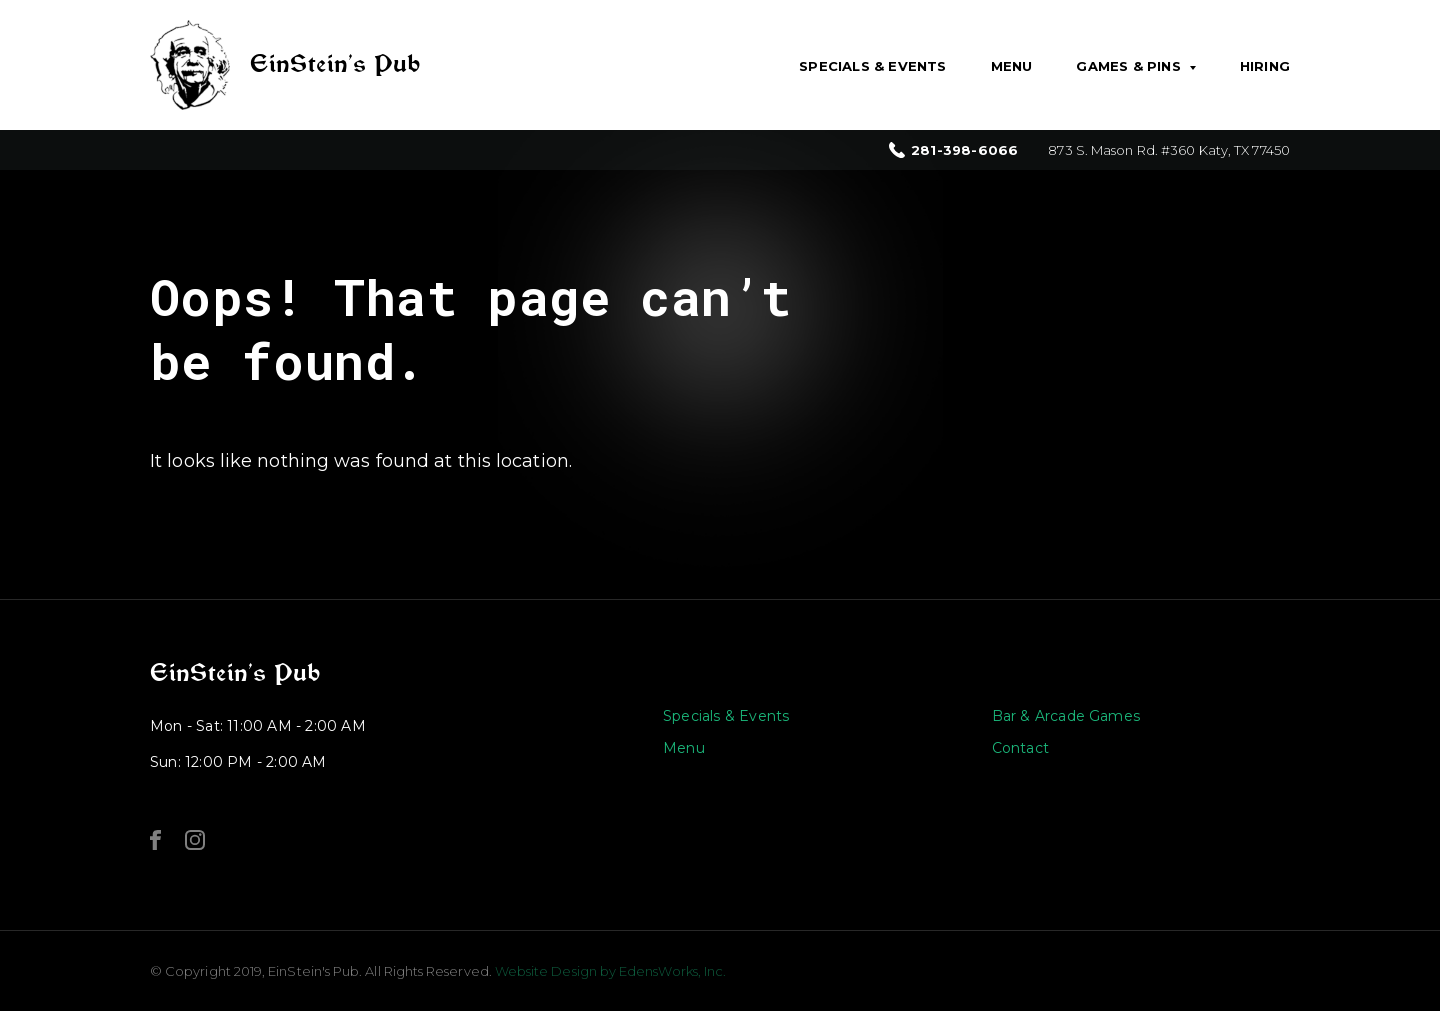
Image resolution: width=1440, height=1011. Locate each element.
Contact (1020, 748)
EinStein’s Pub (235, 673)
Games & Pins (1128, 66)
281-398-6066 (964, 150)
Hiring (1265, 66)
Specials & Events (872, 66)
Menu (1012, 66)
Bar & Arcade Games (1066, 716)
